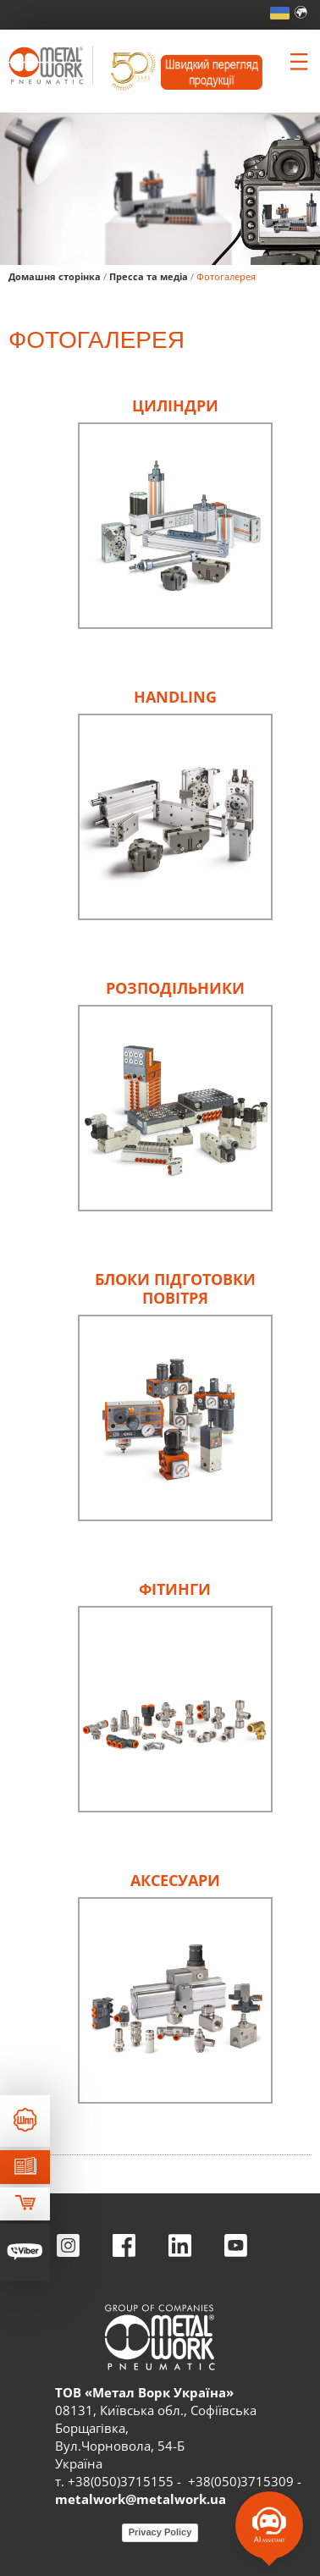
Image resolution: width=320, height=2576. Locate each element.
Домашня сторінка (54, 276)
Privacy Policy (160, 2532)
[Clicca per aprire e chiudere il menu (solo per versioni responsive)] (299, 62)
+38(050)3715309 (241, 2481)
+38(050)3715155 (121, 2481)
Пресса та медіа (148, 276)
